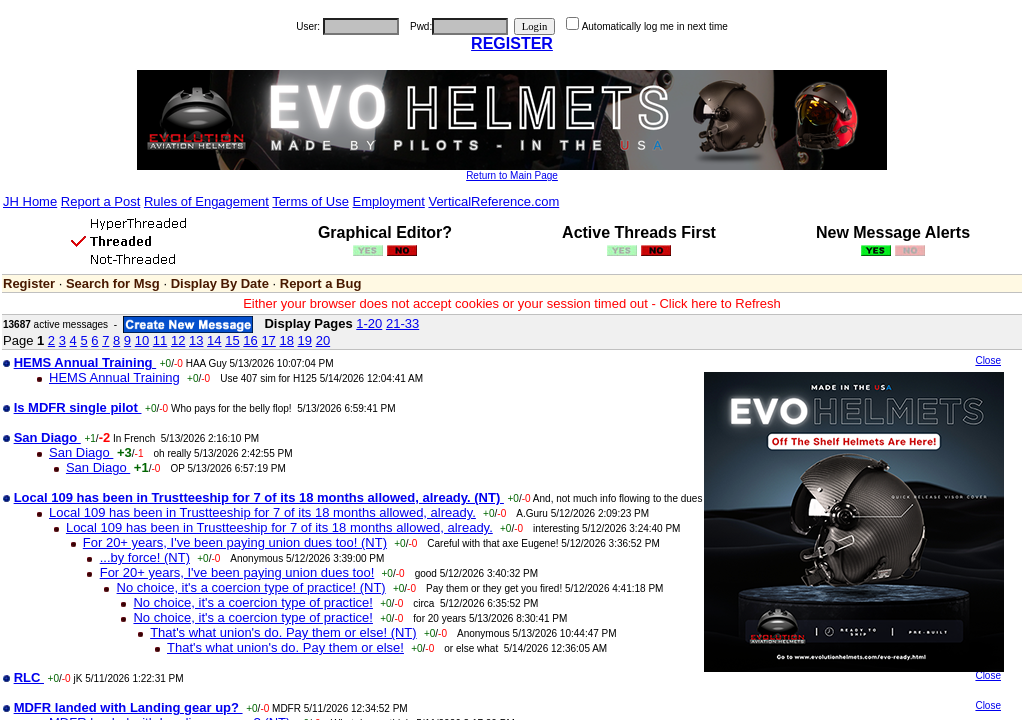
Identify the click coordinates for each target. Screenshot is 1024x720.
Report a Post (101, 201)
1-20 (369, 323)
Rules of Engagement (206, 201)
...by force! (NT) (145, 557)
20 (323, 340)
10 (142, 340)
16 (250, 340)
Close (988, 360)
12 (178, 340)
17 (268, 340)
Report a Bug (321, 283)
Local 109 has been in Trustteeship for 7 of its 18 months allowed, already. (262, 512)
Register (29, 283)
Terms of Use (310, 201)
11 (160, 340)
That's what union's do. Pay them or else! (285, 647)
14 (214, 340)
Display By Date (220, 283)
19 (305, 340)
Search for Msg (113, 283)
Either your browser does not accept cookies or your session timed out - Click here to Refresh (512, 303)
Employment (389, 201)
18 (286, 340)
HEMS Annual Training (114, 377)
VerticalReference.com (493, 201)
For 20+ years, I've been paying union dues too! (237, 572)
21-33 (402, 323)
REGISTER (512, 43)
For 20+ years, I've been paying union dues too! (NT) (235, 542)
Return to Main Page (512, 175)
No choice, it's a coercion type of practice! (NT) (251, 587)
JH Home (30, 201)
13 (196, 340)
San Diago (81, 452)
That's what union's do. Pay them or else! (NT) (283, 632)
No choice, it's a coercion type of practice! (252, 602)
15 (232, 340)
